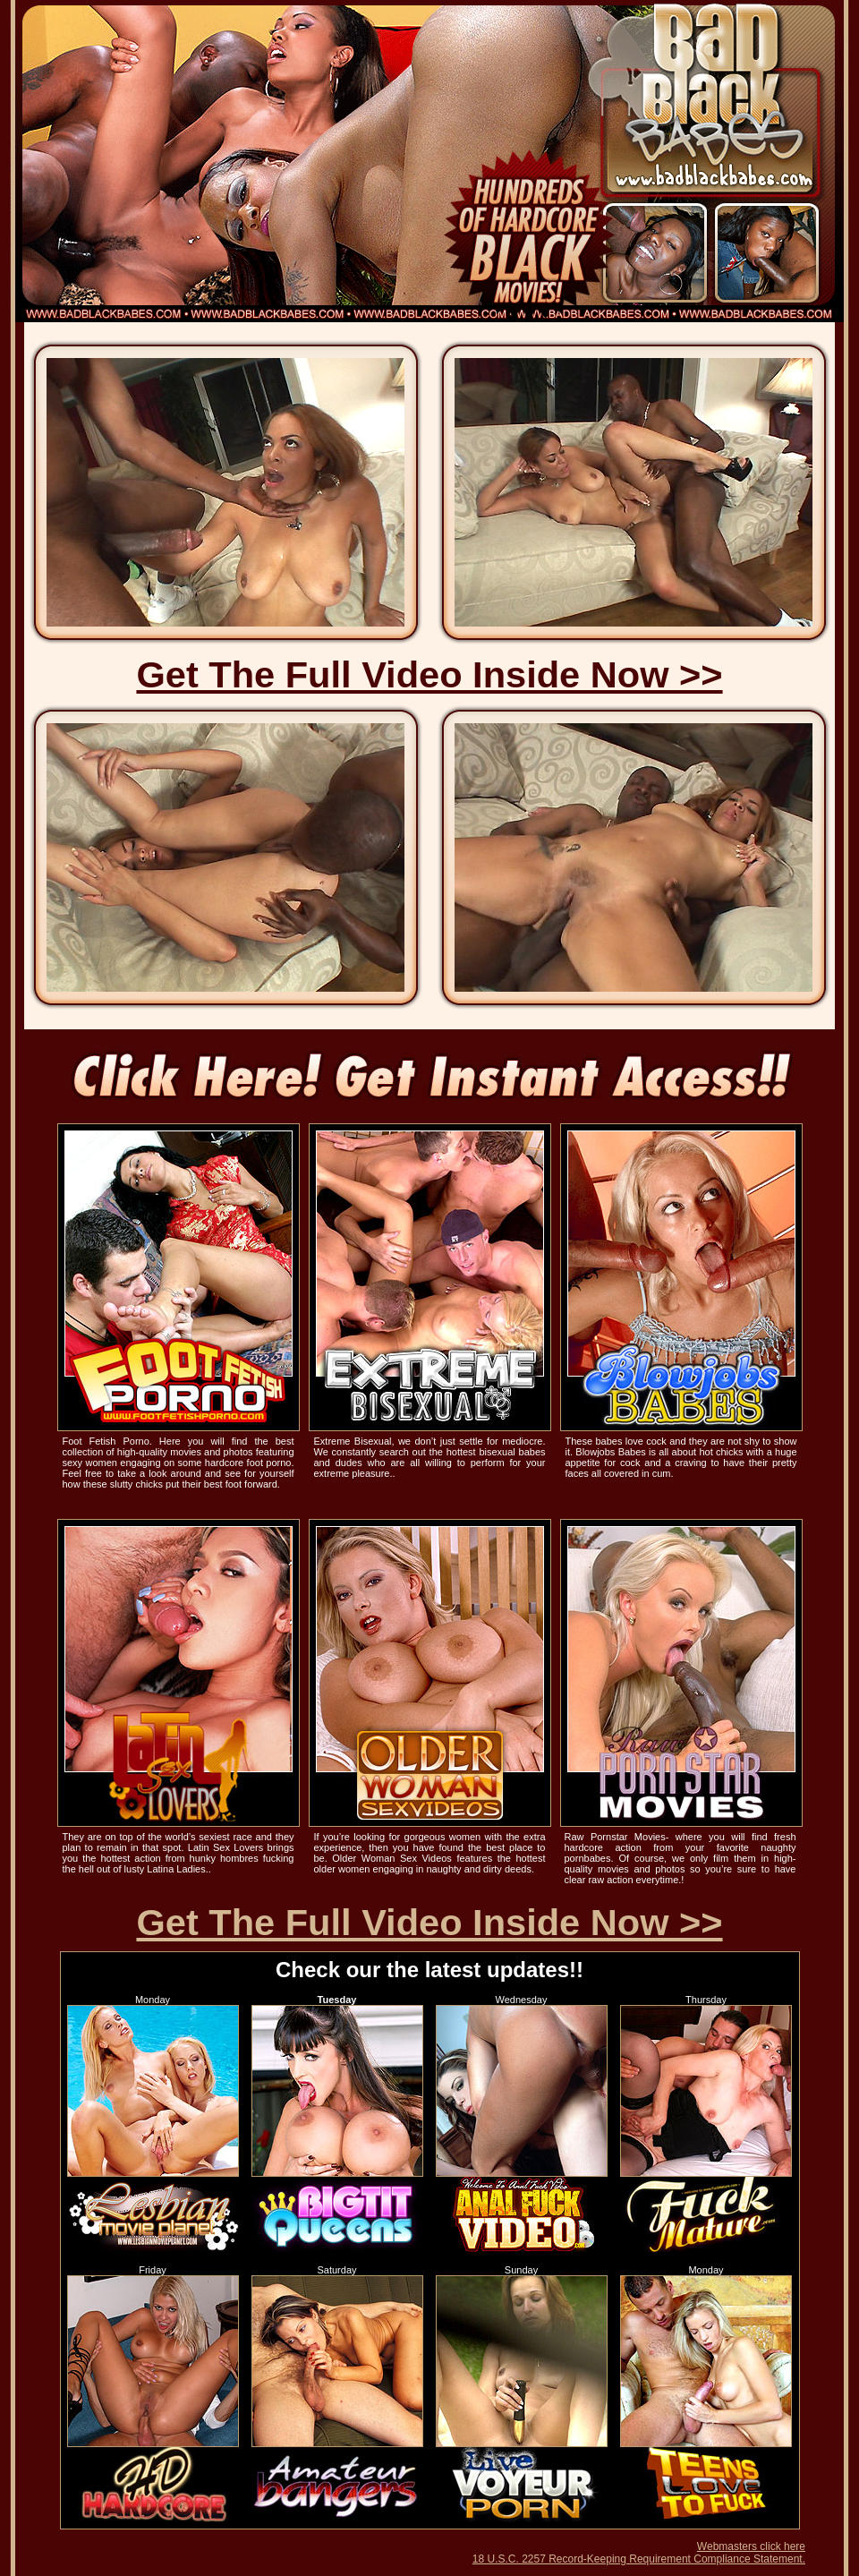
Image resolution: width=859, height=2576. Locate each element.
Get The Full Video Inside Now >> (429, 674)
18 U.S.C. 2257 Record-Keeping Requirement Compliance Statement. (638, 2559)
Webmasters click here (751, 2546)
